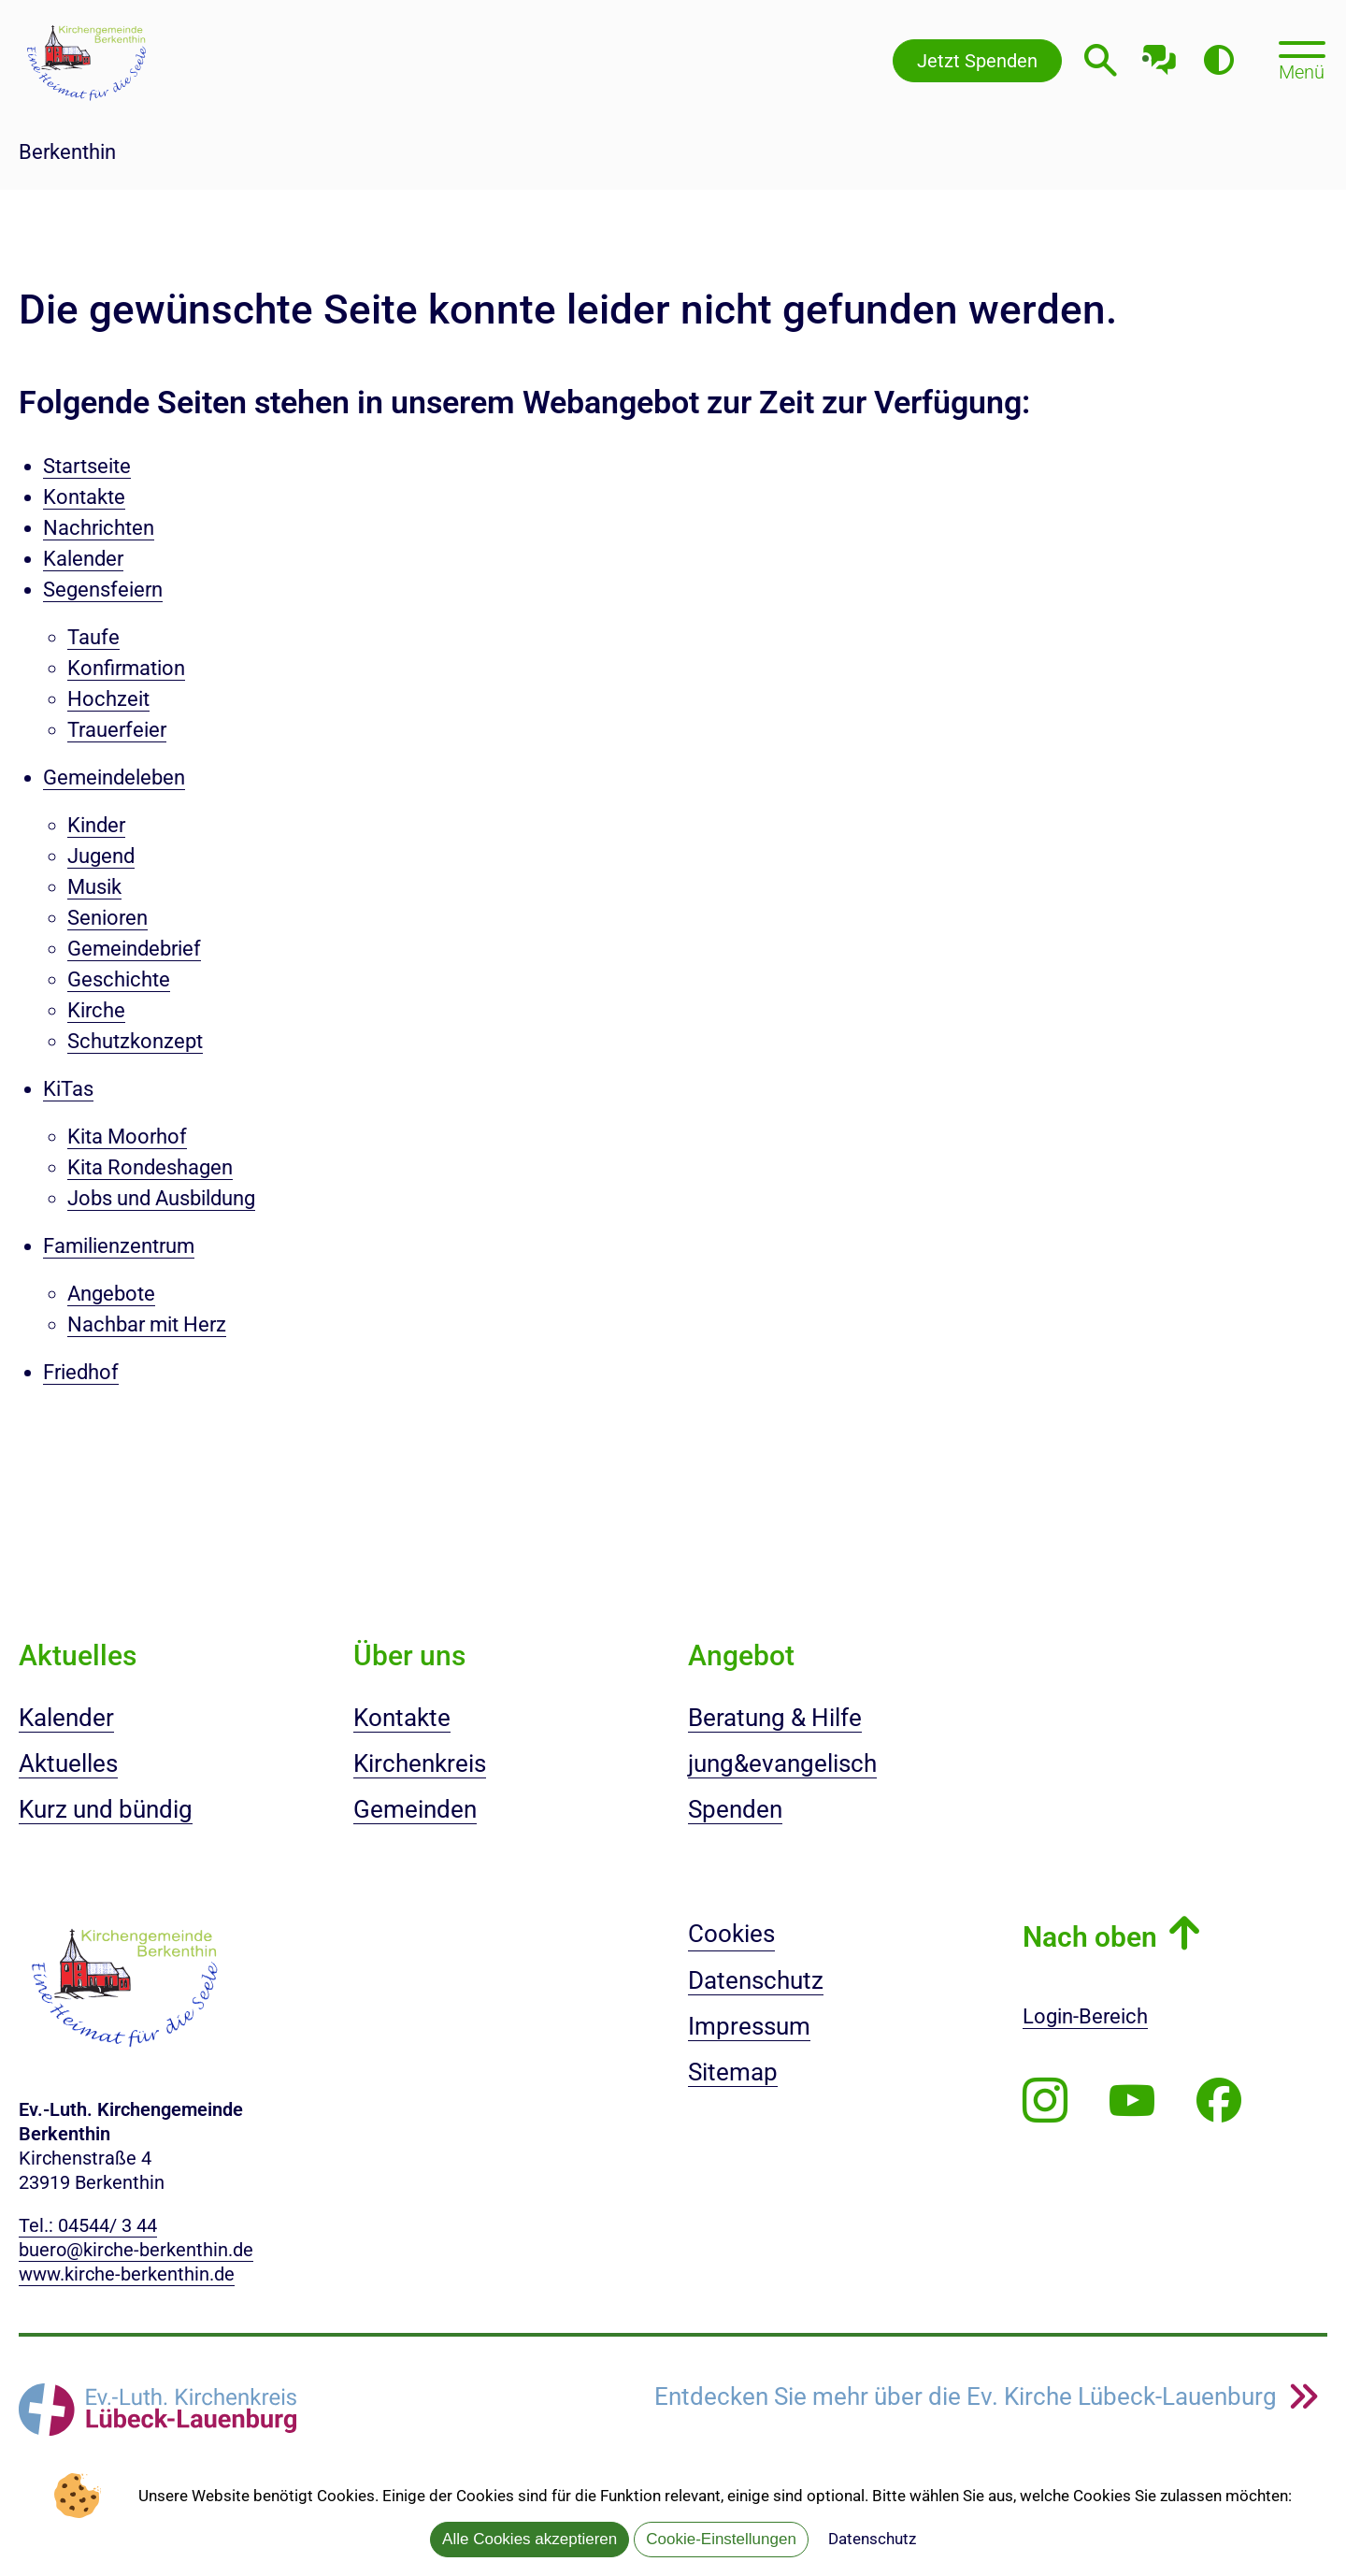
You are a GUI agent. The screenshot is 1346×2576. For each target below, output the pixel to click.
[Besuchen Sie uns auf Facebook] (1218, 2101)
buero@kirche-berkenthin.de (136, 2249)
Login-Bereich (1085, 2016)
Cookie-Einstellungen (721, 2539)
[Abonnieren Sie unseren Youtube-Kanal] (1132, 2101)
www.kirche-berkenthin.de (127, 2274)
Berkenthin (67, 152)
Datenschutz (872, 2538)
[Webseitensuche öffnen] (1101, 60)
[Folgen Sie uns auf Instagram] (1045, 2101)
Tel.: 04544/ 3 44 (88, 2225)
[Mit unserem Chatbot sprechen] (1159, 54)
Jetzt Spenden (977, 61)
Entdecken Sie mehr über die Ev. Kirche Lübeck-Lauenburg (968, 2397)
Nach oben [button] (1090, 1937)
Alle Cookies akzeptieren (529, 2539)
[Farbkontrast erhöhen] (1218, 60)
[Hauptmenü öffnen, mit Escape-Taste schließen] (1301, 58)
